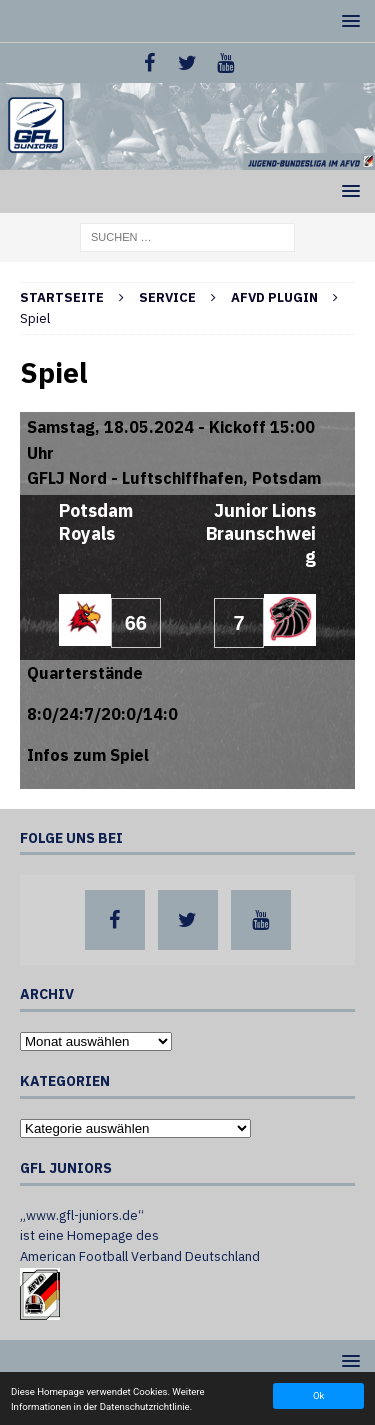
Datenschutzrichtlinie (145, 1406)
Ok (318, 1395)
